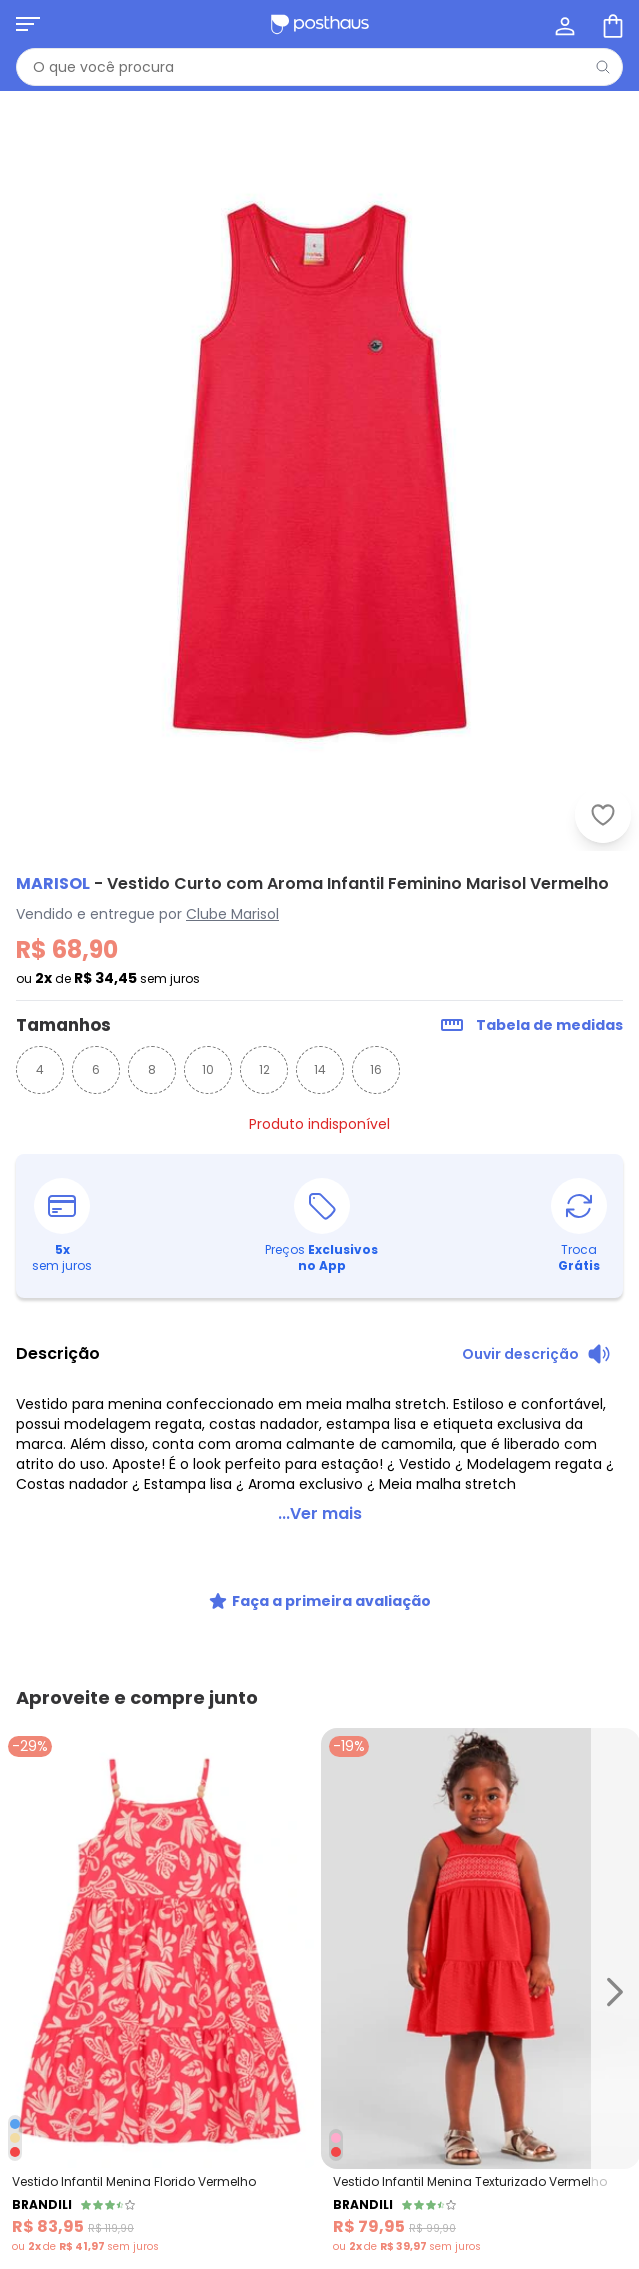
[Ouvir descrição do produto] (536, 1354)
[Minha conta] (563, 24)
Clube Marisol (232, 914)
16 (376, 1069)
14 (320, 1069)
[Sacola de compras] (611, 24)
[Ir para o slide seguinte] (615, 1991)
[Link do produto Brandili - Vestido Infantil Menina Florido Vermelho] (159, 1991)
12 (264, 1069)
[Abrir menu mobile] (28, 24)
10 (208, 1069)
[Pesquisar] (603, 67)
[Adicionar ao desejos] (603, 815)
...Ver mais (320, 1513)
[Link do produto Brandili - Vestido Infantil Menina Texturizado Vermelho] (480, 1991)
